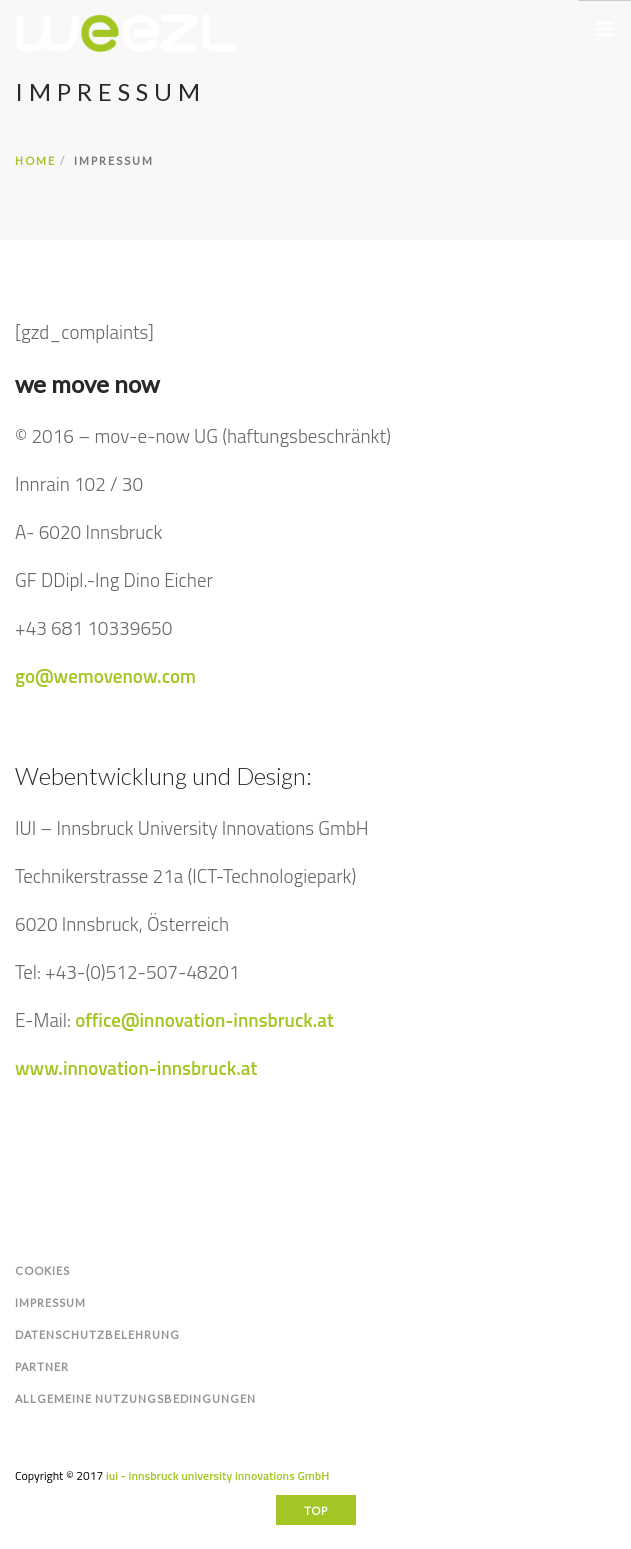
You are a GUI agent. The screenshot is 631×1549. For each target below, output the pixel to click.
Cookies (42, 1270)
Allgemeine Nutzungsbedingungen (135, 1398)
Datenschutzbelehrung (97, 1334)
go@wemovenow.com (105, 675)
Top (316, 1510)
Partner (42, 1366)
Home (35, 160)
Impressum (50, 1302)
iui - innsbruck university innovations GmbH (217, 1475)
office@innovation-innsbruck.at (204, 1019)
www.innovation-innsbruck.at (136, 1067)
